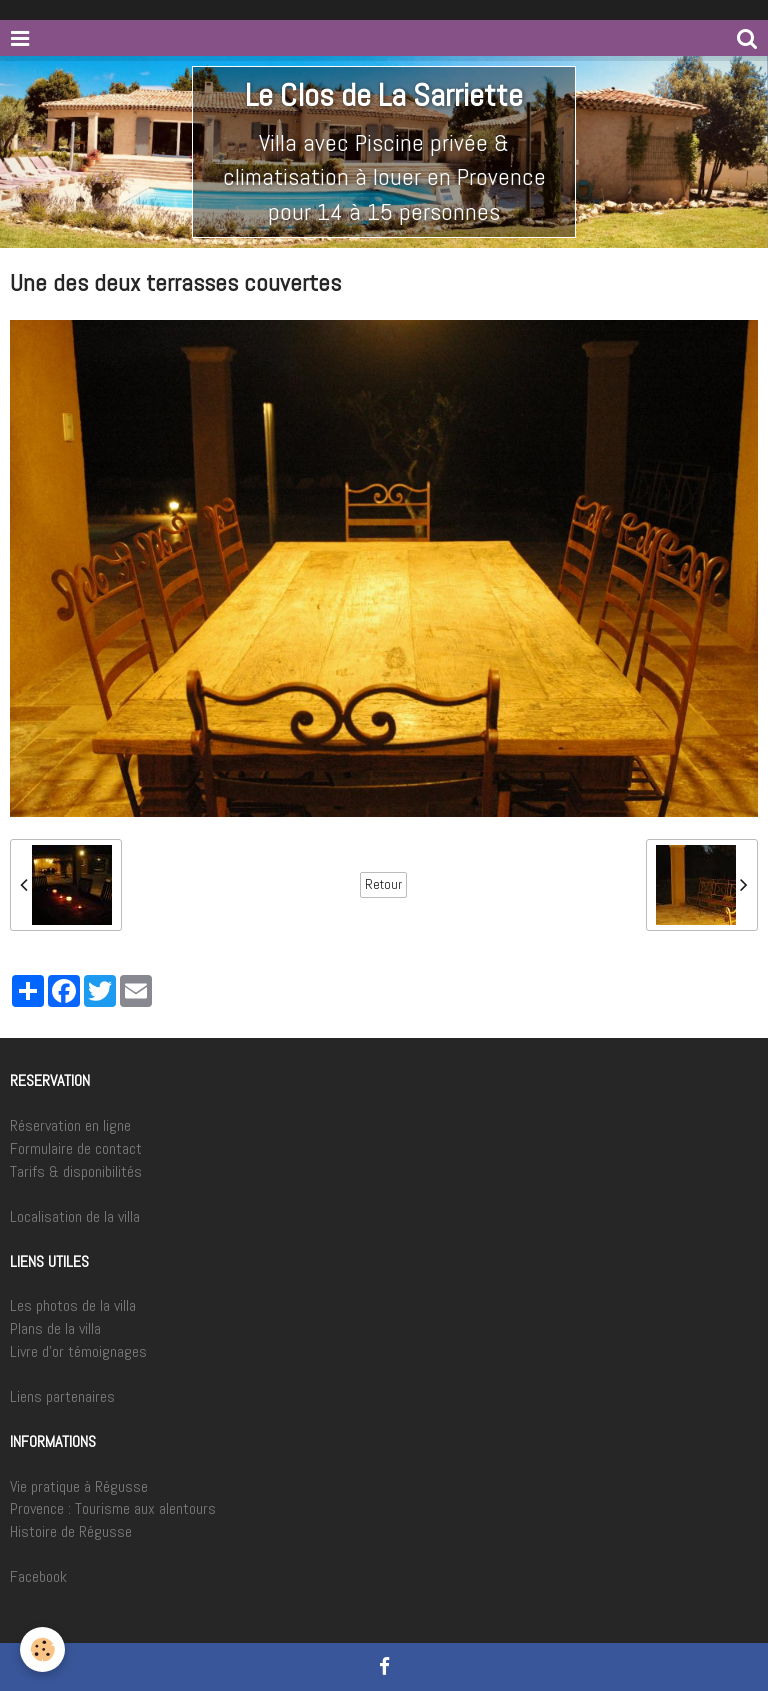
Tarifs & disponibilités (76, 1171)
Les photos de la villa (73, 1305)
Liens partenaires (62, 1396)
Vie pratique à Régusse (79, 1486)
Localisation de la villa (75, 1216)
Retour (383, 884)
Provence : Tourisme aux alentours (113, 1508)
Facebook (38, 1576)
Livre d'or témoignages (78, 1351)
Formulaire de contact (76, 1148)
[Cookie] (42, 1649)
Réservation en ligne (70, 1125)
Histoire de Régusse (71, 1531)
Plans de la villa (55, 1328)
